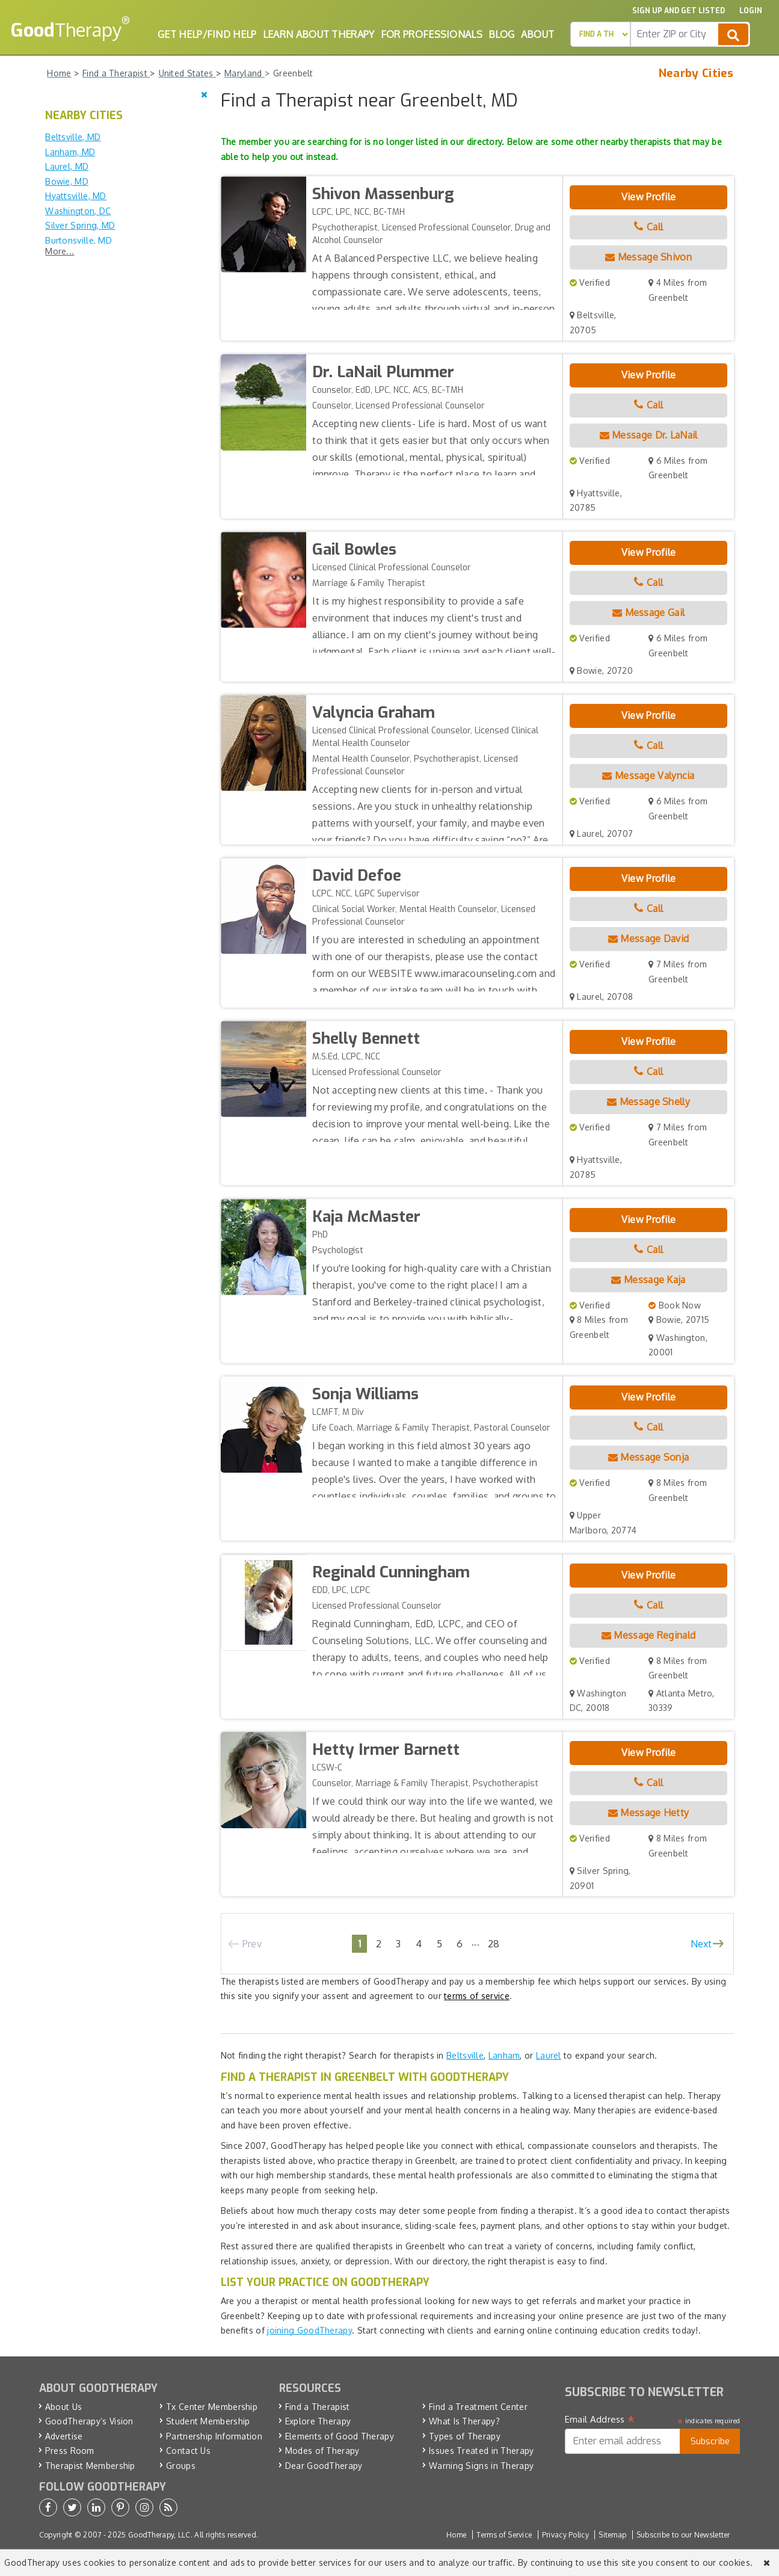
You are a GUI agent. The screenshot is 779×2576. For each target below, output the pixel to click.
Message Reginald (648, 1635)
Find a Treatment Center (478, 2407)
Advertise (64, 2436)
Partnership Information (214, 2436)
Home (456, 2534)
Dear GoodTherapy (324, 2465)
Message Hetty (648, 1813)
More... (59, 251)
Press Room (69, 2450)
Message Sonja (648, 1457)
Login (750, 11)
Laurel (548, 2055)
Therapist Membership (90, 2465)
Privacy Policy (565, 2534)
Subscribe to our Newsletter (683, 2534)
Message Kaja (648, 1280)
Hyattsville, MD (75, 196)
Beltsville (465, 2055)
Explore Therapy (318, 2421)
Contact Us (188, 2450)
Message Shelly (648, 1101)
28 (494, 1943)
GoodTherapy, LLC (159, 2534)
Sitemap (612, 2534)
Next (701, 1944)
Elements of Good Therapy (339, 2436)
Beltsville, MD (72, 137)
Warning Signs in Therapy (481, 2465)
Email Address (600, 2419)
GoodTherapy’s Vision (89, 2421)
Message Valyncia (648, 775)
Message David (648, 938)
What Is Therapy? (464, 2421)
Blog (501, 34)
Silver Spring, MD (80, 225)
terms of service (477, 1996)
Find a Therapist (317, 2407)
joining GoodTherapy (309, 2330)
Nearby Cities (696, 73)
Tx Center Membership (211, 2407)
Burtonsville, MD (78, 240)
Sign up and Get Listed (678, 11)
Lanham (504, 2055)
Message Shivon (648, 257)
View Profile (648, 197)
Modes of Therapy (322, 2450)
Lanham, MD (70, 152)
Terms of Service (504, 2534)
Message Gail (648, 612)
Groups (181, 2465)
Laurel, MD (66, 166)
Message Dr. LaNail (649, 435)
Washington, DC (78, 211)
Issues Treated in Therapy (481, 2450)
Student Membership (208, 2421)
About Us (63, 2407)
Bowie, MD (66, 181)
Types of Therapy (464, 2436)
